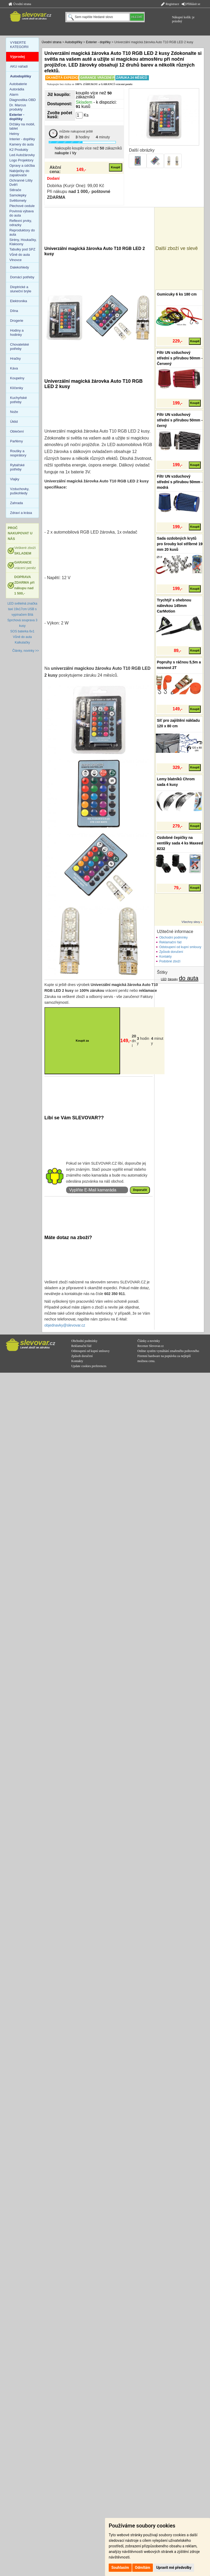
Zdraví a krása (21, 513)
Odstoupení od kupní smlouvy (180, 947)
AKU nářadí (19, 66)
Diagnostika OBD (23, 100)
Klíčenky (16, 388)
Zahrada (16, 503)
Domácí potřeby (22, 277)
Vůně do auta (20, 255)
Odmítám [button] (142, 2567)
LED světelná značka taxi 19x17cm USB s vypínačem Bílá (22, 609)
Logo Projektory (22, 160)
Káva (14, 368)
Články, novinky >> (25, 651)
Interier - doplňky (22, 139)
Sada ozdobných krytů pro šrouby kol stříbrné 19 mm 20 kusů (180, 544)
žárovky (173, 979)
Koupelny (17, 378)
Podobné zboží (169, 961)
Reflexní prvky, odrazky (21, 223)
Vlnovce (16, 260)
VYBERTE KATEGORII (19, 45)
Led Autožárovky (22, 155)
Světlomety (18, 200)
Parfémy (16, 441)
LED (163, 979)
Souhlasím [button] (120, 2567)
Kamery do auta (22, 144)
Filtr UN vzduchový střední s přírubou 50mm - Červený (180, 358)
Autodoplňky (73, 42)
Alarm (14, 94)
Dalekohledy (19, 267)
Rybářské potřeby (17, 467)
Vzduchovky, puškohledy (19, 491)
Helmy (14, 134)
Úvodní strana (19, 4)
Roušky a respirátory (18, 453)
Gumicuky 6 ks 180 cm (177, 294)
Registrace (170, 4)
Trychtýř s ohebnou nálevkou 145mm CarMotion (174, 605)
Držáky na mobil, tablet (22, 126)
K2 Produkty (19, 150)
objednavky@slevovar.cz (64, 1325)
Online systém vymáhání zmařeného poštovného (168, 1351)
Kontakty (165, 956)
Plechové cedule (22, 206)
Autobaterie (18, 84)
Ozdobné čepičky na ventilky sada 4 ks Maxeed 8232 (180, 843)
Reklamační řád (170, 942)
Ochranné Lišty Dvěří (21, 182)
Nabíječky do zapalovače (19, 173)
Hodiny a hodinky (17, 332)
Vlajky (14, 479)
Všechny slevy (190, 921)
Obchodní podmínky (173, 937)
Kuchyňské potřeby (18, 400)
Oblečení (17, 431)
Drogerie (16, 321)
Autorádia (17, 89)
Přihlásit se (191, 4)
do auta (188, 978)
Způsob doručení (171, 952)
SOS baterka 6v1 (22, 631)
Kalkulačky (22, 642)
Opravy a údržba (22, 166)
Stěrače (15, 190)
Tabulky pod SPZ (22, 249)
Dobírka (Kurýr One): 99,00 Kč (75, 185)
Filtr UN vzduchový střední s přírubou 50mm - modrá (180, 482)
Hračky (15, 358)
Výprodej (17, 57)
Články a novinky (149, 1341)
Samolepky (18, 195)
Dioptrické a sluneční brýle (20, 289)
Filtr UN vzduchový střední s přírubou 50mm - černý (180, 420)
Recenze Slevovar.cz (151, 1346)
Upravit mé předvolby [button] (173, 2567)
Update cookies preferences (89, 1366)
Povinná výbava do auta (22, 213)
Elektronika (18, 301)
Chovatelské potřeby (19, 346)
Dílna (14, 311)
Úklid (14, 422)
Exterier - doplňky (98, 42)
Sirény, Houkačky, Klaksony (23, 242)
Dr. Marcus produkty (18, 107)
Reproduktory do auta (22, 232)
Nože (14, 412)
